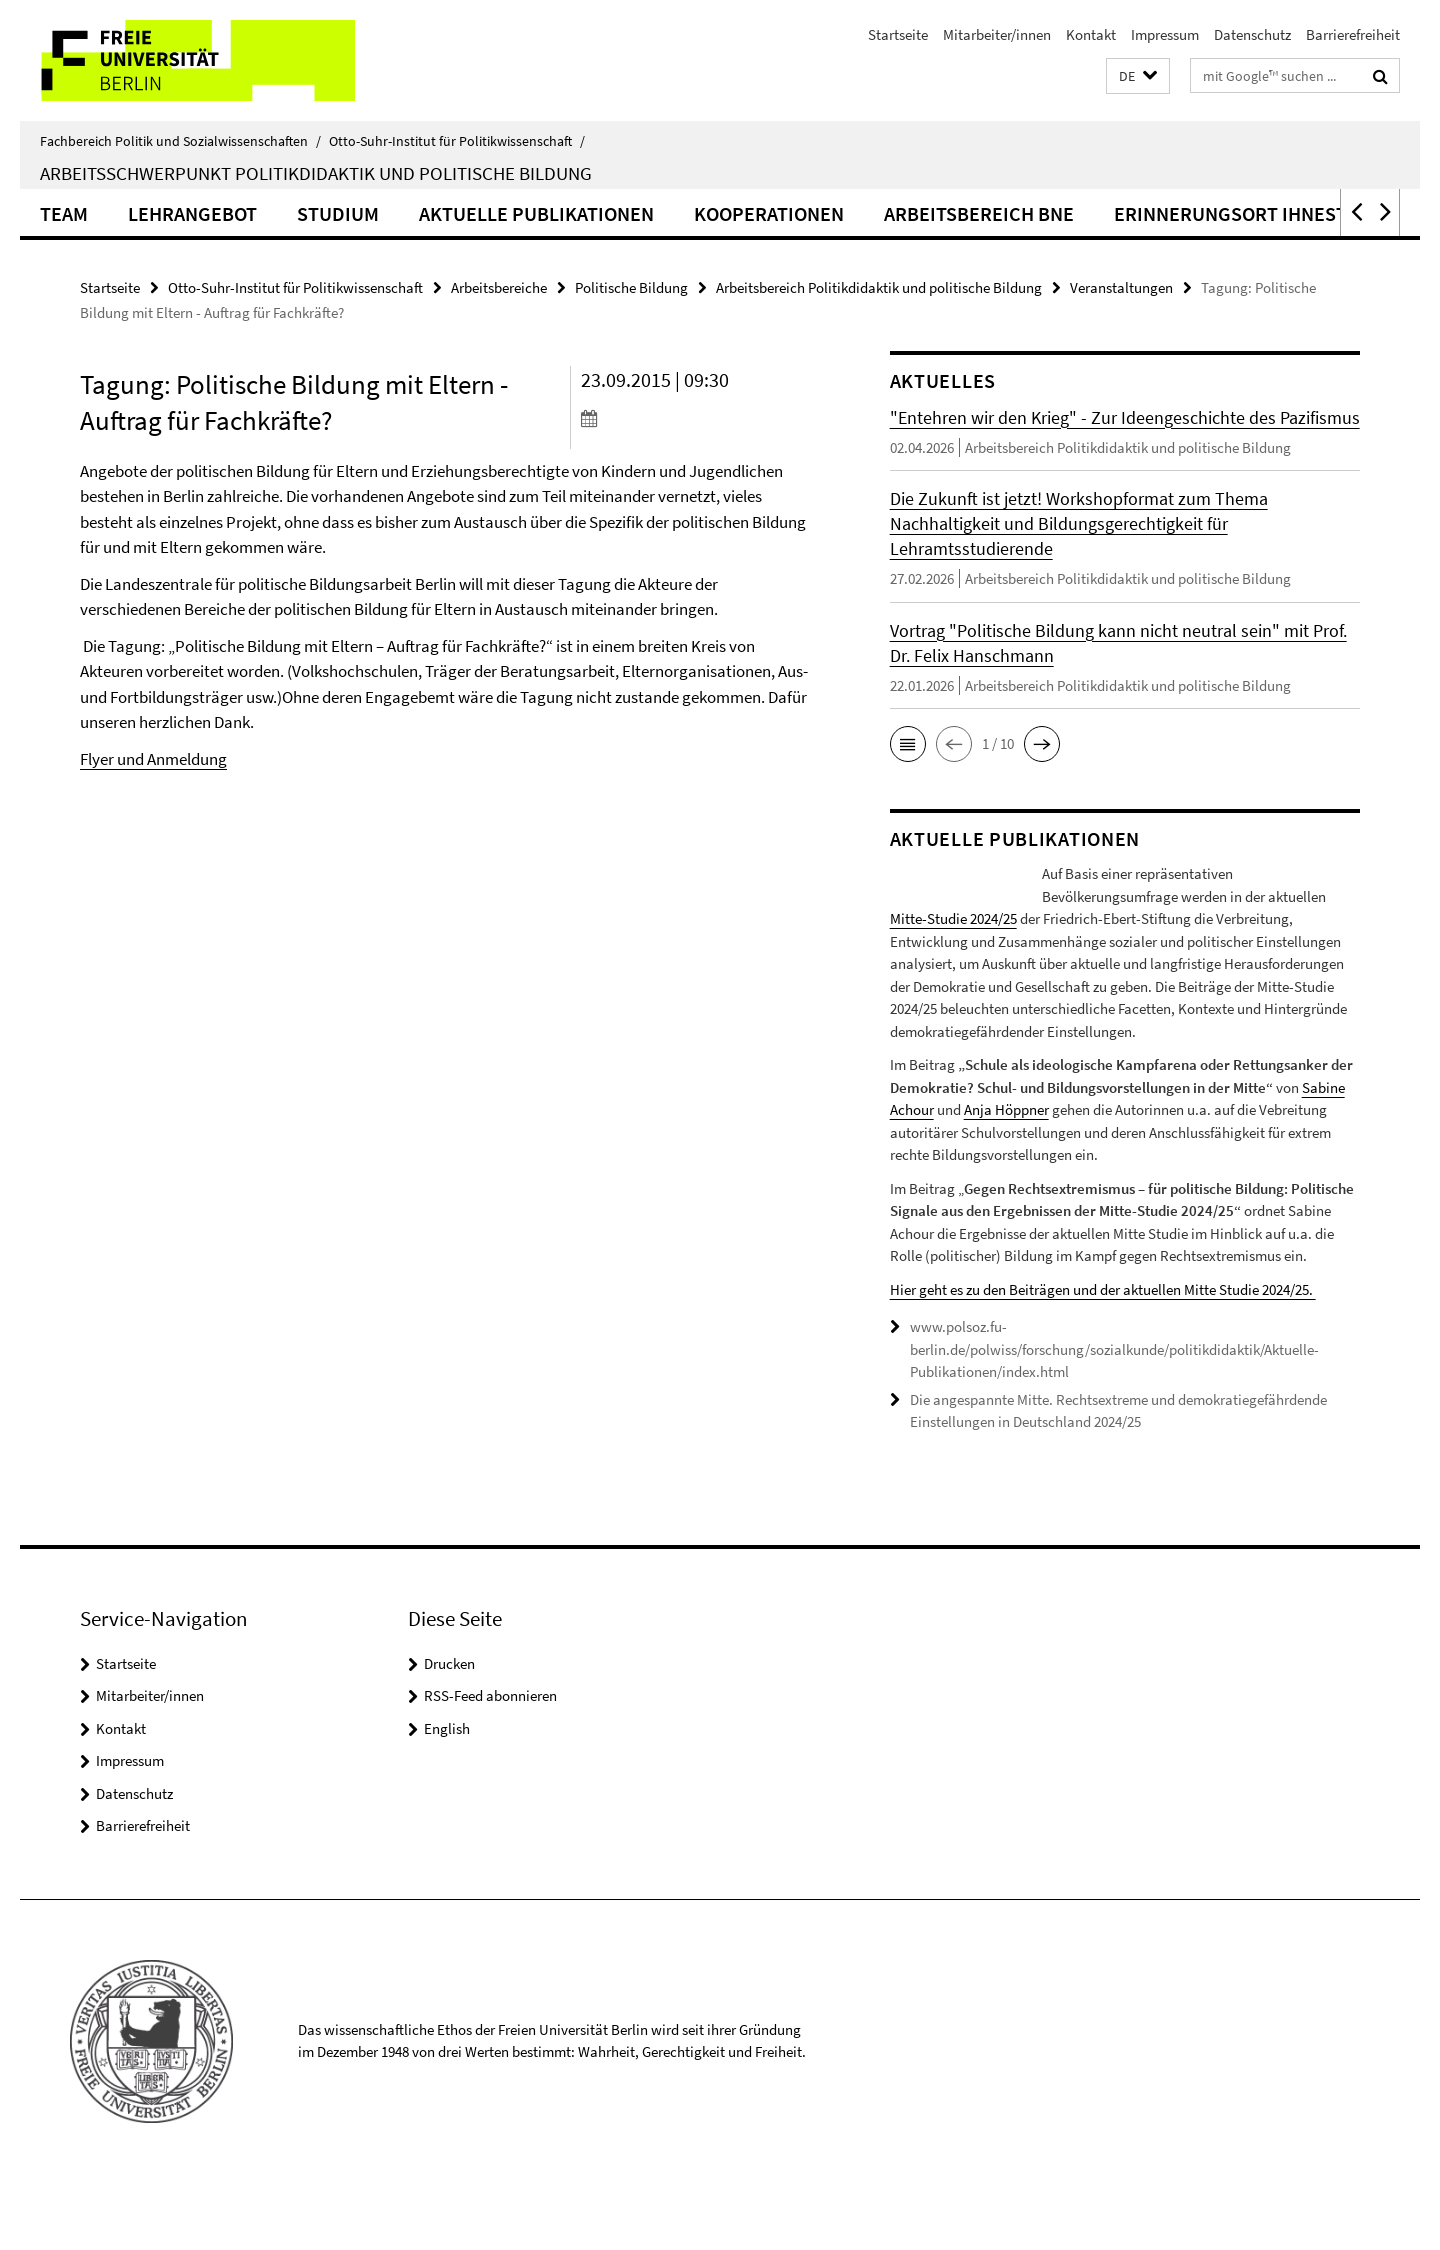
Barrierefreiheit (1353, 34)
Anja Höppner (1006, 1177)
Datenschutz (1252, 34)
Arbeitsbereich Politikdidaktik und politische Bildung (879, 287)
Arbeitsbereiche (499, 287)
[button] (1138, 76)
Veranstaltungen (1121, 287)
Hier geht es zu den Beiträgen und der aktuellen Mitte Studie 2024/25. (1103, 1356)
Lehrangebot (192, 213)
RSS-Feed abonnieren (490, 1763)
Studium (338, 213)
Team (64, 213)
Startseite (898, 34)
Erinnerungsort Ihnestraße (1258, 213)
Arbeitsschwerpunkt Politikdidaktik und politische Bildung (316, 173)
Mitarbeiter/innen (997, 34)
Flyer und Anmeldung (153, 759)
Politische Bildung (631, 287)
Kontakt (1091, 34)
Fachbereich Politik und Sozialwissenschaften (180, 141)
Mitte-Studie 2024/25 (1105, 918)
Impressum (1165, 34)
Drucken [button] (449, 1730)
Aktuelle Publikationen (536, 213)
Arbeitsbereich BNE (979, 213)
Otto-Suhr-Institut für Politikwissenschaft (457, 141)
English (447, 1795)
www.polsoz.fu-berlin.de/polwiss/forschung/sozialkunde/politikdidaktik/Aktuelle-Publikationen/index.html (1114, 1417)
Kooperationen (769, 213)
